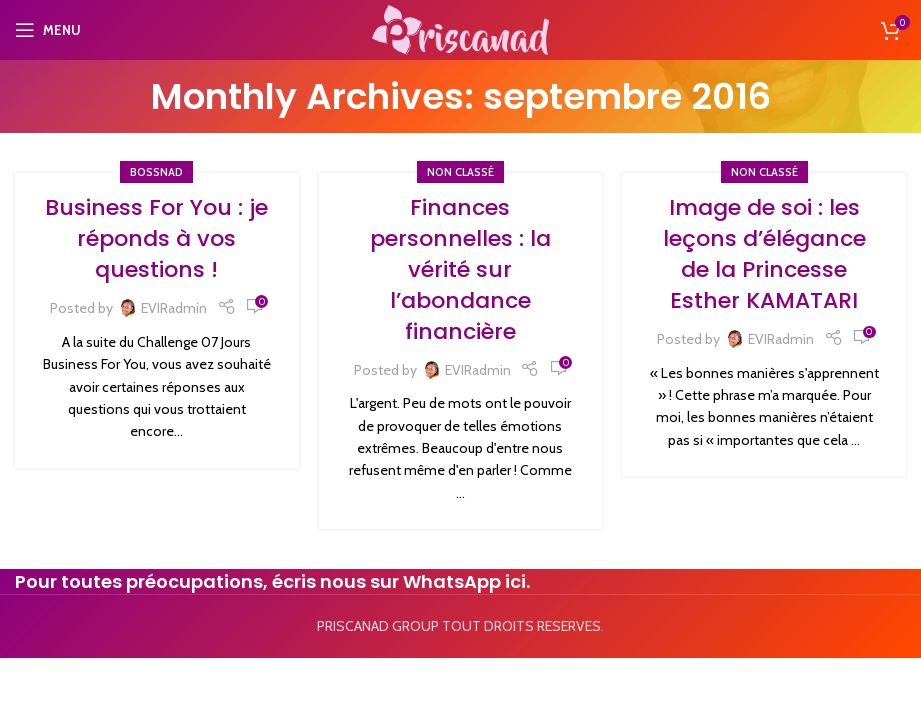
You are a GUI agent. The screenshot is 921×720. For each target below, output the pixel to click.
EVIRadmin (174, 308)
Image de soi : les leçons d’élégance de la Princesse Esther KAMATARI (764, 253)
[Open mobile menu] (48, 30)
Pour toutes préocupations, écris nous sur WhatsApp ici (270, 581)
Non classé (460, 172)
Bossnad (156, 172)
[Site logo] (460, 28)
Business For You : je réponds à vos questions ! (156, 238)
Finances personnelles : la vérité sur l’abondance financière (460, 269)
